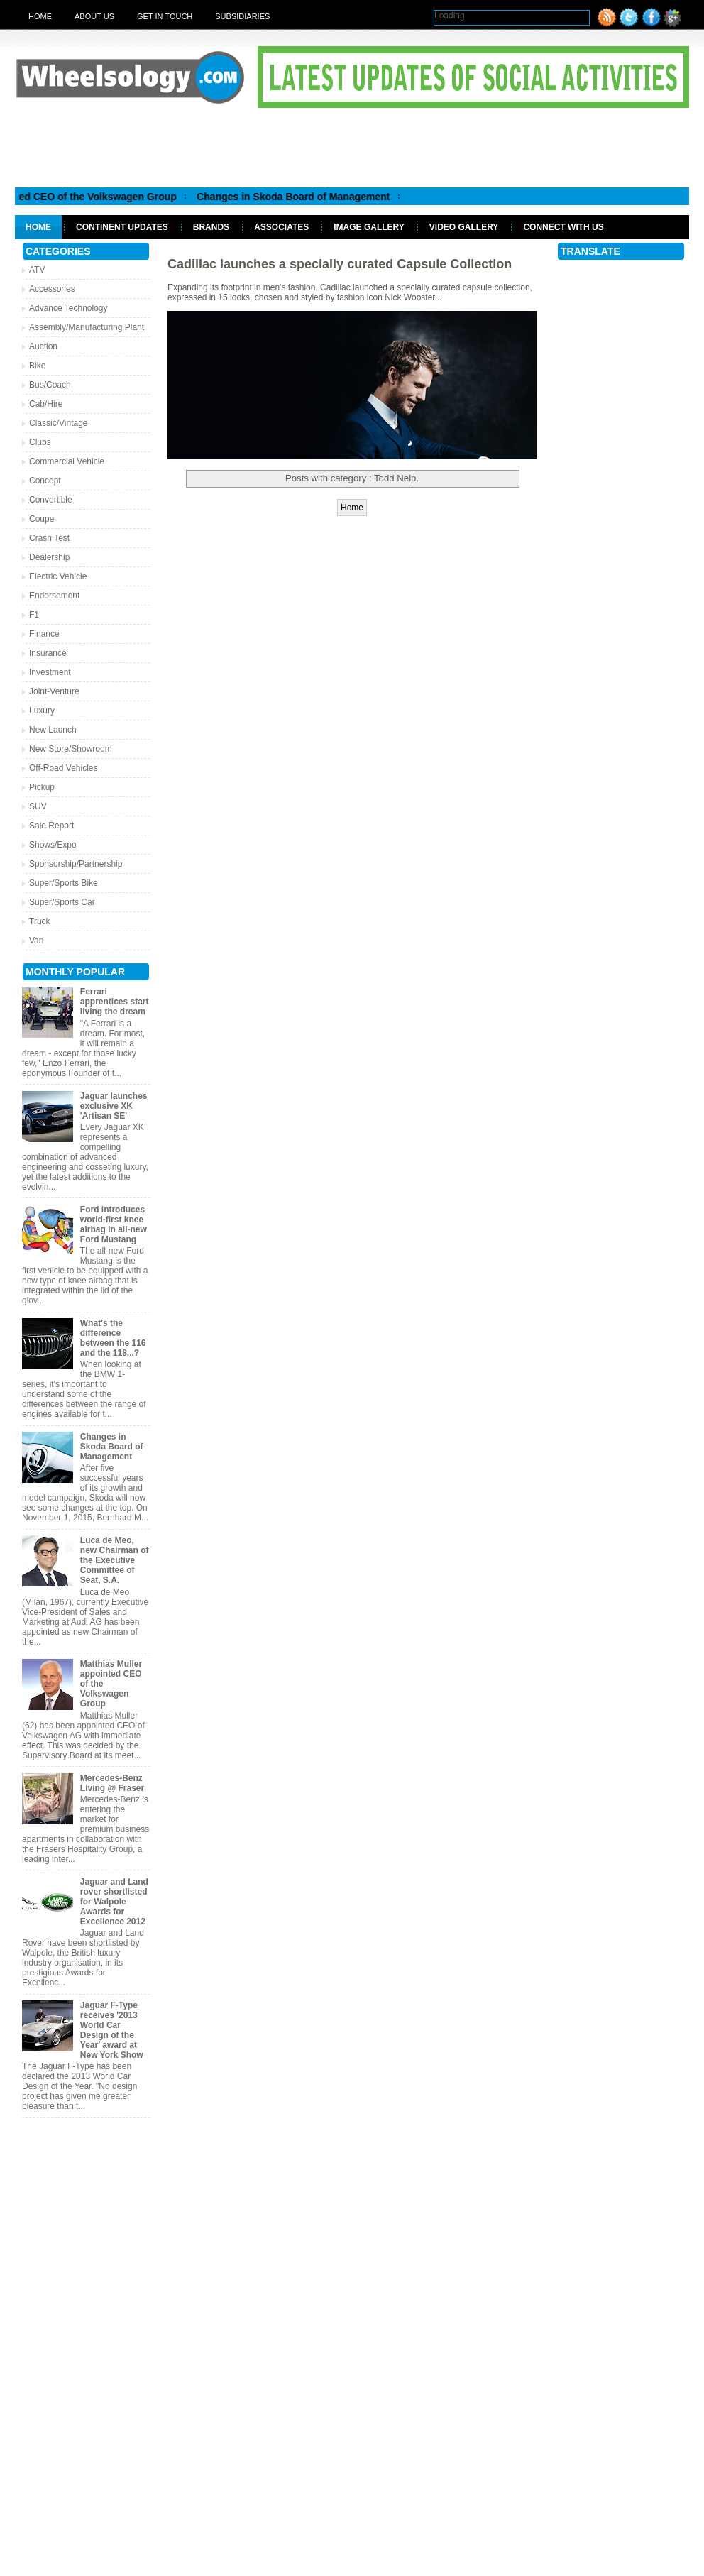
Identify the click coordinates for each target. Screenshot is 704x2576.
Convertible (50, 500)
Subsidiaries (242, 16)
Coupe (41, 519)
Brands (211, 227)
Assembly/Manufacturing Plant (86, 327)
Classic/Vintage (58, 423)
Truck (39, 921)
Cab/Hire (45, 404)
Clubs (40, 442)
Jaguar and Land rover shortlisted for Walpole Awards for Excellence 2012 (114, 1901)
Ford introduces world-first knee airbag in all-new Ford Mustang (113, 1224)
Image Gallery (369, 227)
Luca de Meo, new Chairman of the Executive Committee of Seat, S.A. (114, 1560)
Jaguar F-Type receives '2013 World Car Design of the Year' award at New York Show (111, 2030)
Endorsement (54, 596)
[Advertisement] (352, 147)
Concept (45, 481)
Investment (50, 672)
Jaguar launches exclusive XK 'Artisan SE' (114, 1106)
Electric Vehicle (58, 576)
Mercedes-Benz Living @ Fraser (112, 1783)
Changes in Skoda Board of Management (307, 196)
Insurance (48, 653)
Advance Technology (68, 308)
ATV (37, 270)
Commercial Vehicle (66, 461)
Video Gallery (464, 227)
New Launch (53, 730)
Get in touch (164, 16)
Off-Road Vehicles (63, 768)
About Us (94, 16)
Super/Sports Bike (63, 883)
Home (40, 16)
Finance (44, 634)
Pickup (42, 787)
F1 (34, 615)
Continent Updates (122, 227)
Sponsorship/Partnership (75, 864)
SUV (38, 806)
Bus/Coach (50, 385)
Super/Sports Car (62, 902)
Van (36, 941)
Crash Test (49, 538)
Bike (37, 366)
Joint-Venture (54, 691)
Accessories (52, 289)
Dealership (49, 557)
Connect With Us (563, 227)
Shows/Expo (53, 845)
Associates (281, 227)
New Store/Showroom (70, 749)
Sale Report (51, 826)
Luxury (42, 711)
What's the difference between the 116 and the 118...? (113, 1338)
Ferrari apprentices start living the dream (114, 1001)
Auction (43, 346)
